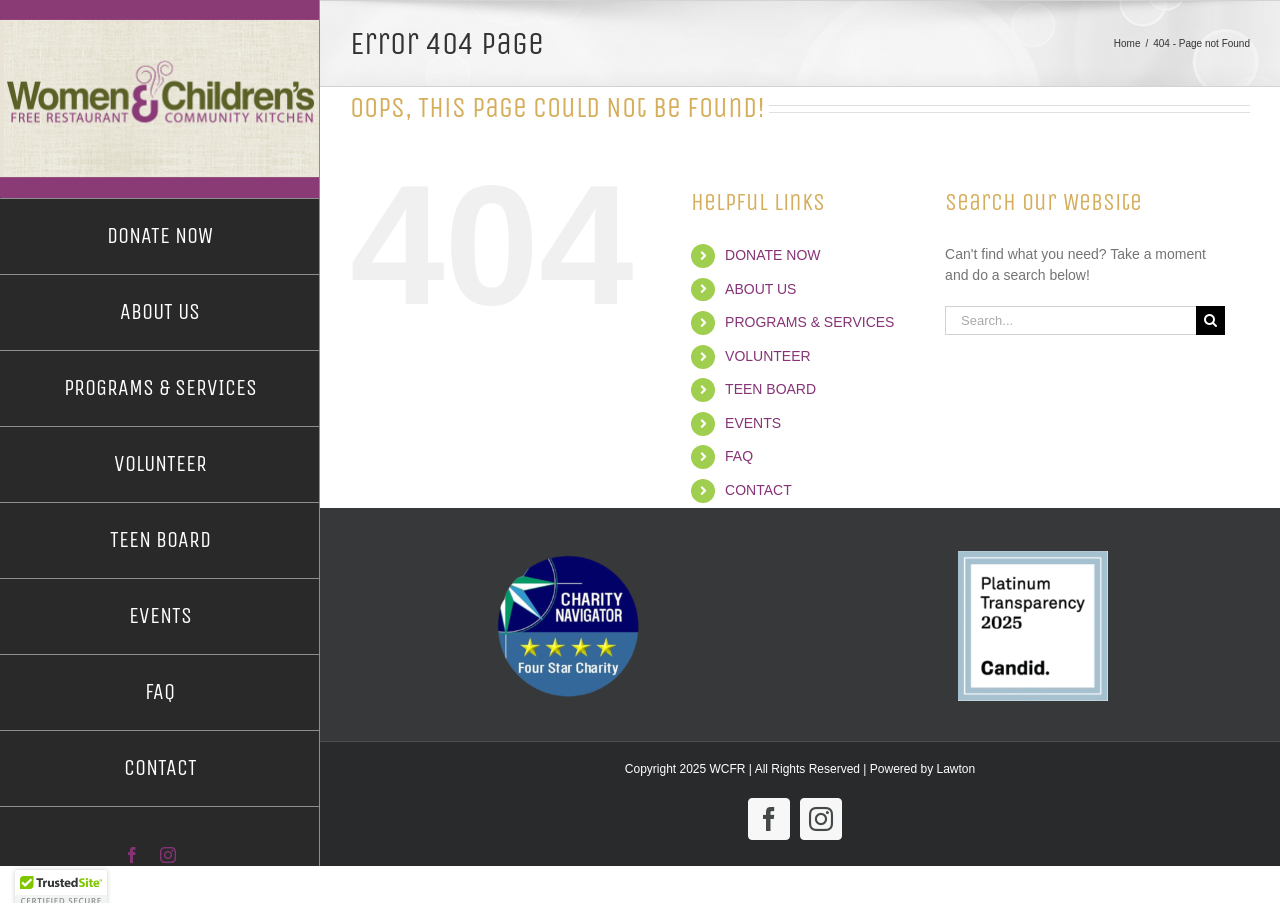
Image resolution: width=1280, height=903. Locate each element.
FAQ (739, 456)
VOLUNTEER (768, 356)
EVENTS (753, 423)
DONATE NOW (772, 255)
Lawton (956, 769)
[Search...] (1070, 320)
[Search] (1210, 320)
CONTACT (758, 490)
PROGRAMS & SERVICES (809, 322)
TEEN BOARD (770, 389)
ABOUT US (760, 289)
